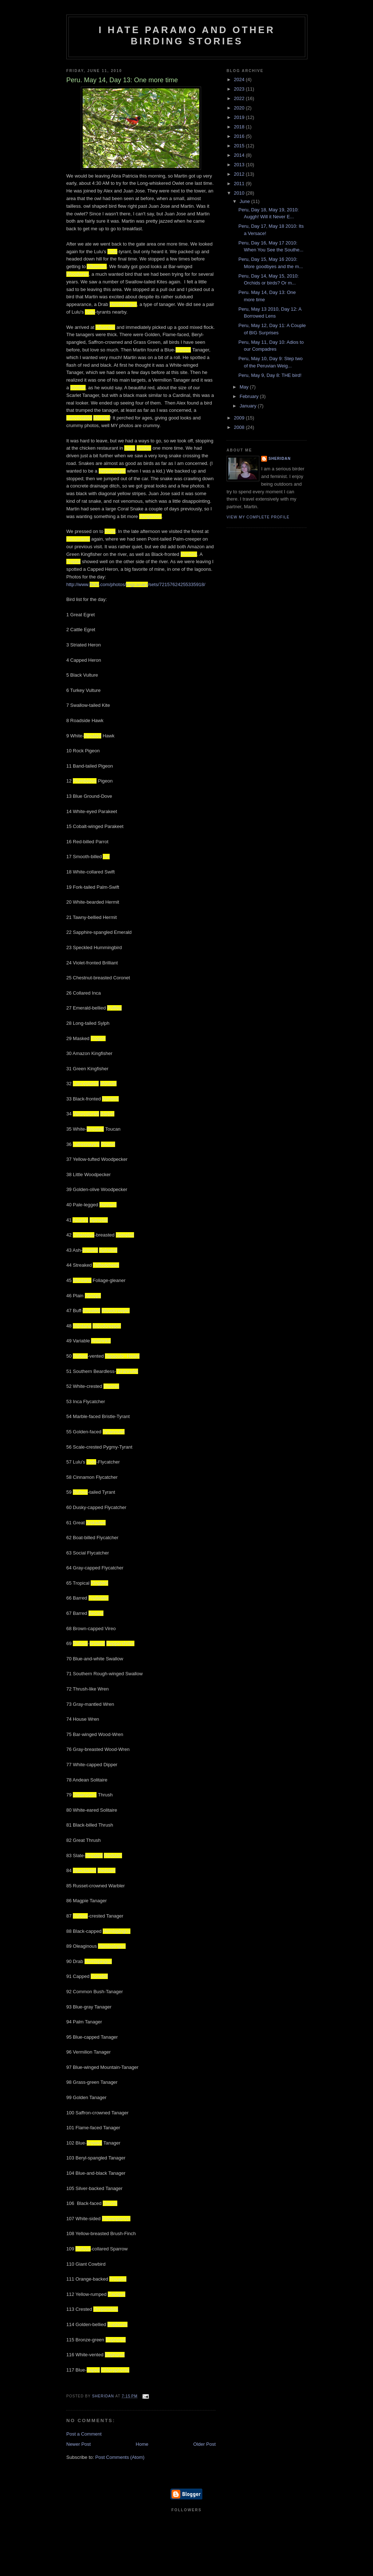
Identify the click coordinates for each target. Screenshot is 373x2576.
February (250, 396)
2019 (240, 117)
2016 (240, 136)
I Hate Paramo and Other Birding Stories (187, 35)
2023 (240, 89)
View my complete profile (258, 517)
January (249, 406)
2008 (240, 427)
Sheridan (279, 459)
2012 (240, 174)
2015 (240, 145)
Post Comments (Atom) (120, 2457)
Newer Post (78, 2444)
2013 (240, 164)
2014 (240, 155)
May (245, 387)
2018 (240, 127)
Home (142, 2444)
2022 (240, 98)
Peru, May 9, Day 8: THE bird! (269, 375)
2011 (240, 183)
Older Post (204, 2444)
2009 (240, 418)
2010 (240, 193)
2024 (240, 79)
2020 (240, 108)
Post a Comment (84, 2434)
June (245, 201)
